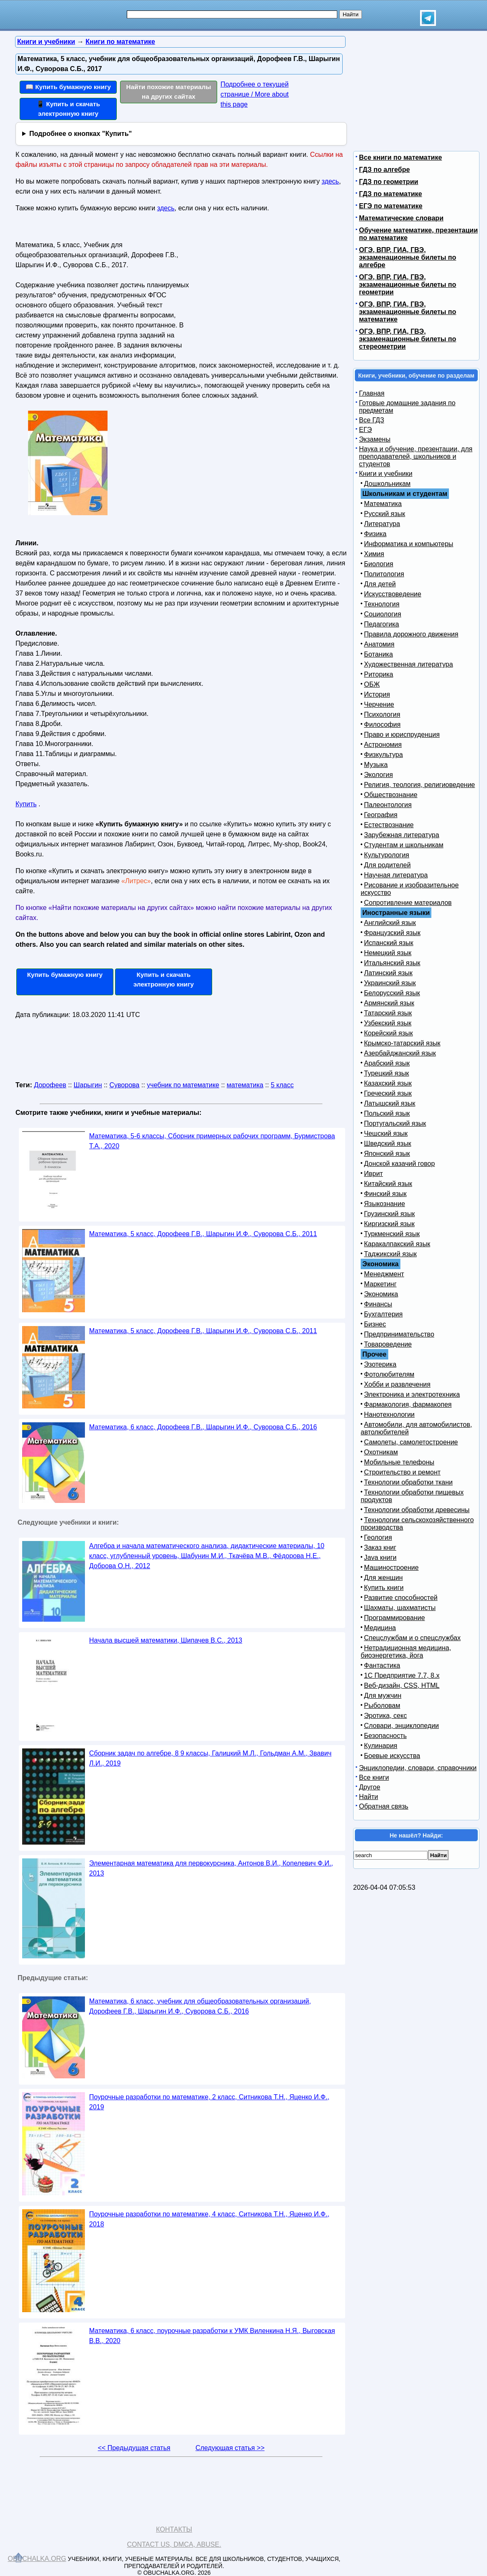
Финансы (378, 1304)
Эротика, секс (385, 1715)
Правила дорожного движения (411, 634)
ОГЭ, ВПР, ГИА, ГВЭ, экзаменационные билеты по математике (407, 312)
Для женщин (383, 1577)
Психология (382, 714)
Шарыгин (88, 1085)
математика (245, 1085)
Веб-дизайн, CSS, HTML (401, 1685)
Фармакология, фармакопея (408, 1404)
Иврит (373, 1173)
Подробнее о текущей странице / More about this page (254, 94)
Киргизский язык (389, 1223)
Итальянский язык (392, 962)
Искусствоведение (392, 594)
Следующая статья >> (229, 2447)
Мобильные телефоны (399, 1462)
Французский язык (392, 932)
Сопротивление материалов (408, 902)
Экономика (381, 1294)
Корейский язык (388, 1033)
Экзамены (374, 439)
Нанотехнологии (389, 1414)
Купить (26, 804)
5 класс (282, 1085)
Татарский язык (388, 1013)
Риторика (378, 674)
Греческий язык (388, 1093)
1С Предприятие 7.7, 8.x (401, 1675)
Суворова (124, 1085)
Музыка (376, 764)
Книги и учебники (386, 473)
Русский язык (384, 513)
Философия (382, 724)
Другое (369, 1787)
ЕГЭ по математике (391, 206)
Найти (368, 1796)
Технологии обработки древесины (416, 1509)
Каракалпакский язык (397, 1243)
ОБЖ (372, 684)
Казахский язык (388, 1083)
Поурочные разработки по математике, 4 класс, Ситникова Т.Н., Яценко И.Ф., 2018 (209, 2219)
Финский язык (385, 1193)
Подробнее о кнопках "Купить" (80, 133)
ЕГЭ (365, 429)
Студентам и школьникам (403, 844)
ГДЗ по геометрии (388, 181)
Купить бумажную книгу (65, 974)
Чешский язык (386, 1133)
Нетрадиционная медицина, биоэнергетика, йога (406, 1651)
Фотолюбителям (389, 1374)
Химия (374, 553)
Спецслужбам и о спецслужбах (412, 1637)
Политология (384, 574)
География (380, 814)
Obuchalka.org (37, 2558)
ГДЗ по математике (390, 193)
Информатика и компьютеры (408, 543)
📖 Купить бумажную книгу (68, 86)
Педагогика (381, 624)
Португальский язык (395, 1123)
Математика (383, 503)
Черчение (379, 704)
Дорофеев (50, 1085)
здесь (330, 181)
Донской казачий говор (399, 1163)
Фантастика (382, 1665)
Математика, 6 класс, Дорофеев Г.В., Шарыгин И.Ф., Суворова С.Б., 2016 (203, 1427)
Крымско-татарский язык (402, 1043)
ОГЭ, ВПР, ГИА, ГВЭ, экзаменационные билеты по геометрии (407, 284)
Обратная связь (383, 1806)
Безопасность (385, 1735)
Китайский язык (388, 1183)
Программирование (394, 1617)
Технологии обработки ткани (408, 1482)
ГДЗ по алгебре (384, 169)
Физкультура (383, 754)
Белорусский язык (392, 993)
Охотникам (381, 1452)
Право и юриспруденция (402, 734)
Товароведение (388, 1344)
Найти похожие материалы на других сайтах (168, 91)
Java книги (380, 1557)
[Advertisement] (266, 290)
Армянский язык (389, 1003)
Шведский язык (387, 1143)
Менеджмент (384, 1274)
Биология (378, 563)
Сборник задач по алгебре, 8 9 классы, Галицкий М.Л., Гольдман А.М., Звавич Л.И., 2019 (210, 1758)
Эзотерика (380, 1364)
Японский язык (387, 1153)
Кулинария (380, 1745)
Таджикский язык (390, 1253)
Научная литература (396, 875)
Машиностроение (391, 1567)
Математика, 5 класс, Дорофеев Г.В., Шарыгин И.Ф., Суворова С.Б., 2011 (203, 1233)
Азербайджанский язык (400, 1053)
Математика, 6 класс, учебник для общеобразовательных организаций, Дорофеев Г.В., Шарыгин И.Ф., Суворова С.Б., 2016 (200, 2006)
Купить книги (384, 1587)
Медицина (380, 1627)
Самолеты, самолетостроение (411, 1442)
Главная (371, 393)
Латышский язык (389, 1103)
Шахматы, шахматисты (400, 1607)
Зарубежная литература (401, 834)
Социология (382, 614)
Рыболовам (382, 1705)
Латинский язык (388, 972)
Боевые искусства (392, 1755)
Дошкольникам (387, 483)
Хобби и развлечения (397, 1384)
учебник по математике (183, 1085)
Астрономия (383, 744)
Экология (378, 774)
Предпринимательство (399, 1334)
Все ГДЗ (371, 420)
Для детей (380, 584)
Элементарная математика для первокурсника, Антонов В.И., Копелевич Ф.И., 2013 (211, 1868)
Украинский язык (390, 982)
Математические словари (401, 218)
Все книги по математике (400, 157)
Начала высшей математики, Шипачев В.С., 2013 (165, 1640)
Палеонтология (388, 804)
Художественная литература (408, 664)
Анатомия (379, 644)
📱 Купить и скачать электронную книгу (68, 108)
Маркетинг (380, 1284)
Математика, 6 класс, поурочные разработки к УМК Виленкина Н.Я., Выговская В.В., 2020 (212, 2335)
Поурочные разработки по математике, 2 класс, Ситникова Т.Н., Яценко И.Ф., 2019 (209, 2102)
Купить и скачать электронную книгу (163, 979)
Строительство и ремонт (402, 1472)
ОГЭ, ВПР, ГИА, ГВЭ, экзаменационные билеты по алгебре (407, 257)
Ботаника (378, 654)
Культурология (386, 855)
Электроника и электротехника (412, 1394)
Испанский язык (388, 942)
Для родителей (387, 865)
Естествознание (389, 824)
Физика (375, 533)
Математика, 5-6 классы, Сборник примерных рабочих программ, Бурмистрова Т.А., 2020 (212, 1141)
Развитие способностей (401, 1597)
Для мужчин (382, 1695)
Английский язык (390, 922)
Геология (378, 1537)
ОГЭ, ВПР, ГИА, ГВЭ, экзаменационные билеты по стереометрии (407, 339)
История (377, 694)
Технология (382, 604)
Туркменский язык (392, 1233)
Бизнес (375, 1324)
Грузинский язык (389, 1213)
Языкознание (384, 1203)
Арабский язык (387, 1063)
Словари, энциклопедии (401, 1725)
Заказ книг (380, 1547)
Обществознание (391, 794)
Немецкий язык (387, 952)
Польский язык (387, 1113)
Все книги (374, 1777)
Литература (382, 523)
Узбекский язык (387, 1023)
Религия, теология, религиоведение (419, 784)
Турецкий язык (386, 1073)
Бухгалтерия (383, 1314)
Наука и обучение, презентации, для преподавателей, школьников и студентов (415, 456)
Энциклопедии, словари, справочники (418, 1767)
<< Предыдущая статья (134, 2447)
